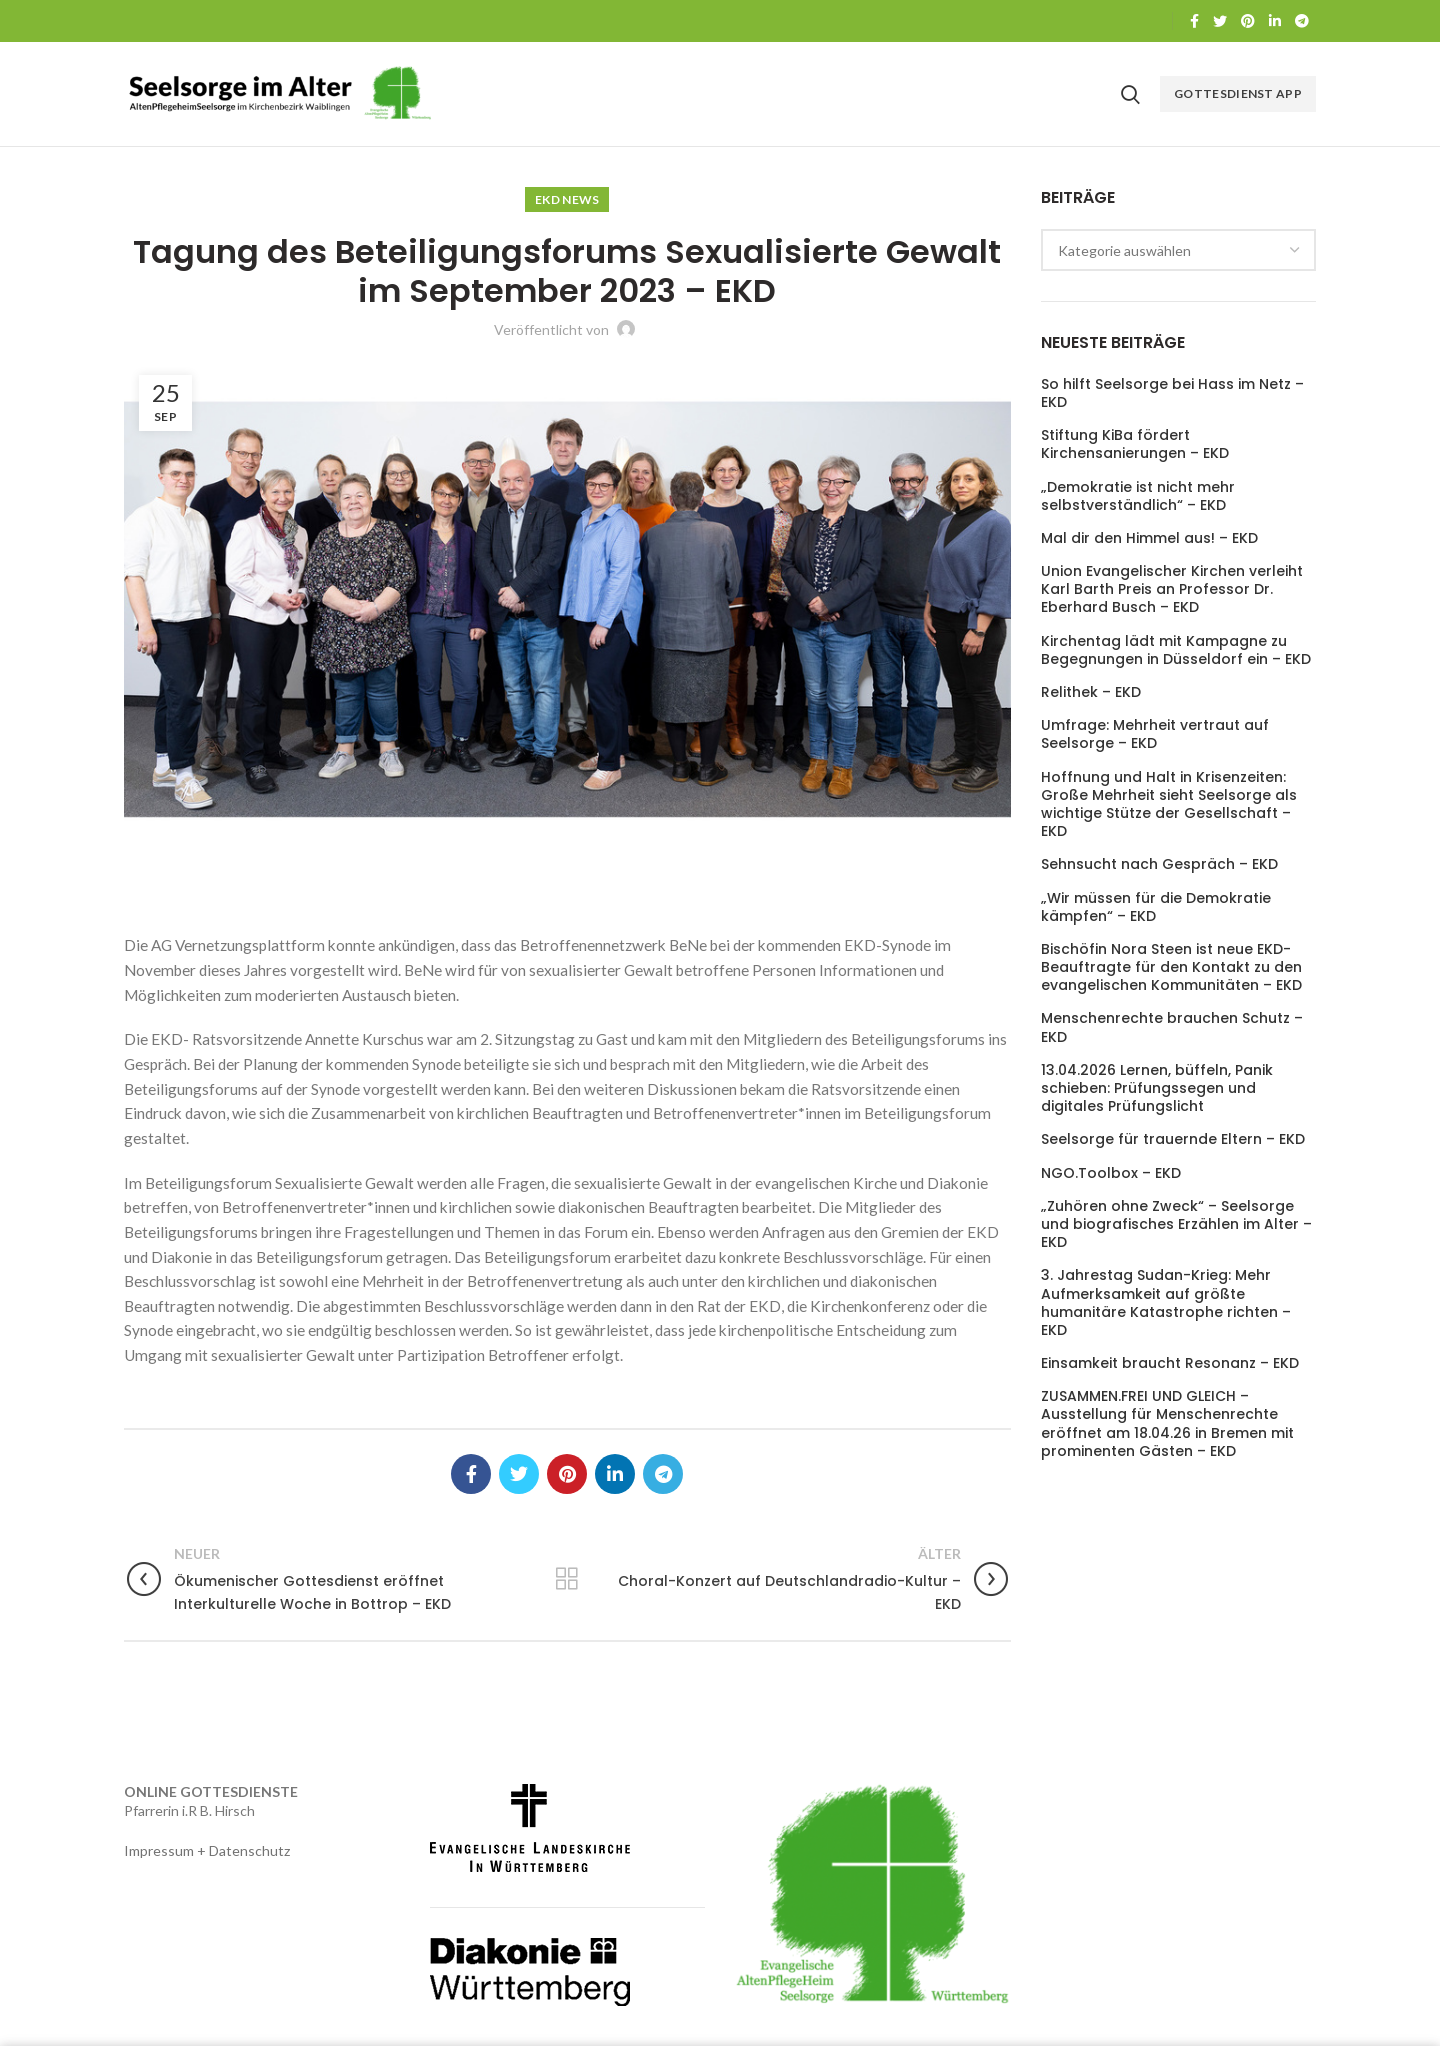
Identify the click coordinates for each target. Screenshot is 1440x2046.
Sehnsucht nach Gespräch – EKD (1159, 864)
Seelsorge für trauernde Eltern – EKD (1173, 1139)
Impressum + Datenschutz (207, 1850)
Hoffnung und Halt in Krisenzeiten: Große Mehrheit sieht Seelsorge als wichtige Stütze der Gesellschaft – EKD (1169, 804)
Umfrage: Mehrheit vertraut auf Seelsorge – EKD (1155, 734)
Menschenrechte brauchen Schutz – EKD (1172, 1027)
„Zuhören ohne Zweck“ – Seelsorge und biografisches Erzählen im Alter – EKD (1176, 1224)
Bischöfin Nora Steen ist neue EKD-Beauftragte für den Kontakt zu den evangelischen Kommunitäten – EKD (1171, 967)
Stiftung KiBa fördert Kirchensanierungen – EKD (1135, 444)
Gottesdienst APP (1238, 93)
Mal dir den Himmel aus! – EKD (1149, 538)
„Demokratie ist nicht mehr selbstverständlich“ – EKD (1138, 496)
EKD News (567, 199)
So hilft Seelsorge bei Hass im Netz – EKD (1172, 393)
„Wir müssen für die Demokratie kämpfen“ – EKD (1156, 907)
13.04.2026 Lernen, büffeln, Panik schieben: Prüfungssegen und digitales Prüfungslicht (1157, 1088)
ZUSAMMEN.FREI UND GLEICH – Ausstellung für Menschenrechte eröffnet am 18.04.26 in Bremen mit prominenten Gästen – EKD (1167, 1423)
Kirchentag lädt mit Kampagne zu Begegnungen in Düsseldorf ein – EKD (1176, 650)
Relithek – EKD (1091, 692)
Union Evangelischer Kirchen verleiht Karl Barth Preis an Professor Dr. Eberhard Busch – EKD (1172, 589)
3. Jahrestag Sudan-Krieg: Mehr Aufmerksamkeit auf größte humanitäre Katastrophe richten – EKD (1166, 1302)
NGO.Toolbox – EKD (1111, 1173)
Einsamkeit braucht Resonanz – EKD (1170, 1363)
